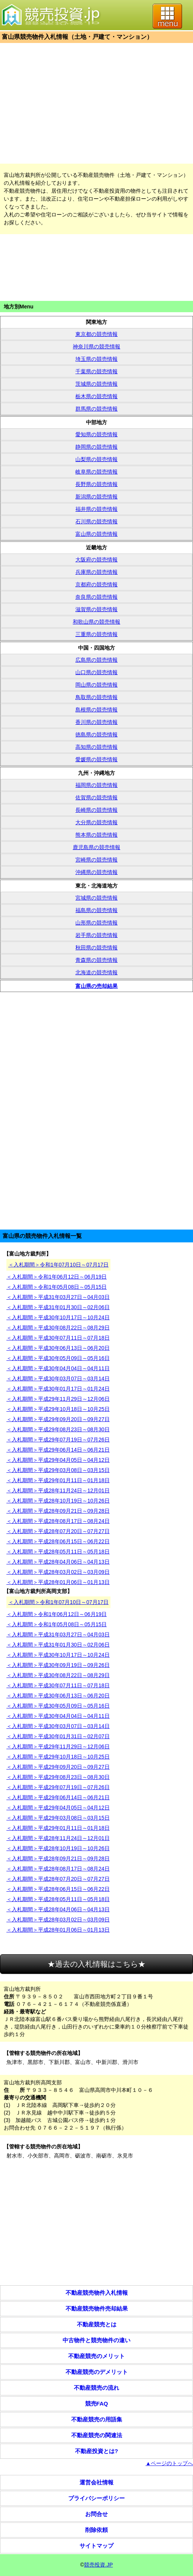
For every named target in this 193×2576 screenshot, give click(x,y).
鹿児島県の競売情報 (96, 847)
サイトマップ (96, 2545)
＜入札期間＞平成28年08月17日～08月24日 (58, 1521)
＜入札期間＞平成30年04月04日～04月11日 (58, 1368)
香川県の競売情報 (96, 722)
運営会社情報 (96, 2482)
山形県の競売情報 (96, 923)
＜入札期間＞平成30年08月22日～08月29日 (58, 1328)
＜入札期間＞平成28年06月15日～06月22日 (58, 1541)
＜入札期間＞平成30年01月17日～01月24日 (58, 1389)
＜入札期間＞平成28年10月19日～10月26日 (58, 1501)
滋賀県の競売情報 (96, 609)
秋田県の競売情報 (96, 948)
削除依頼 (96, 2530)
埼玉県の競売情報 (96, 359)
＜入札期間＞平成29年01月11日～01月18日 (58, 1480)
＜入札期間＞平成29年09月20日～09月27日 (58, 1419)
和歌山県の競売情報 (96, 622)
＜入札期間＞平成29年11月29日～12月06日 (58, 1399)
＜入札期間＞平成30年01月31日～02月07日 (58, 1736)
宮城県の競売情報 (96, 898)
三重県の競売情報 (96, 634)
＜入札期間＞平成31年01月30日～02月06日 (58, 1307)
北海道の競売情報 (96, 972)
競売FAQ (96, 2403)
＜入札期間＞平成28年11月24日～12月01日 (58, 1490)
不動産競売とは (96, 2324)
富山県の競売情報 (96, 534)
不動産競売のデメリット (97, 2372)
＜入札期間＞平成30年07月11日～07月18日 (58, 1338)
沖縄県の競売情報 (96, 872)
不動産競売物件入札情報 (97, 2292)
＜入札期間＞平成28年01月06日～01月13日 (58, 1582)
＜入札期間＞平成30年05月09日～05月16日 (58, 1358)
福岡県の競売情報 (96, 785)
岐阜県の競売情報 (96, 472)
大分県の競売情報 (96, 822)
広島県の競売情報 (96, 660)
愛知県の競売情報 (96, 434)
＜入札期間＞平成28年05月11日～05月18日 (58, 1552)
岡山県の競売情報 (96, 685)
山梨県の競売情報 (96, 459)
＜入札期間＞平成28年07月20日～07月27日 (58, 1531)
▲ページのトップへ (169, 2463)
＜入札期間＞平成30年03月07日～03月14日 (58, 1378)
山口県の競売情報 (96, 672)
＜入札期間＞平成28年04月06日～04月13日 (58, 1562)
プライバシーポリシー (96, 2498)
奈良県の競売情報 (96, 597)
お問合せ (96, 2514)
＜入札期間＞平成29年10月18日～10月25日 (58, 1409)
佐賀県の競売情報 (96, 797)
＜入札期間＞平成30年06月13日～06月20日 (58, 1348)
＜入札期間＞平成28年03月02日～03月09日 (58, 1572)
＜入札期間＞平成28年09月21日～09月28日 (58, 1511)
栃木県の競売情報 (96, 396)
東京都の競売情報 (96, 334)
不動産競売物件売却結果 (97, 2308)
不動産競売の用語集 (96, 2419)
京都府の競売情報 (96, 584)
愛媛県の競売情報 (96, 759)
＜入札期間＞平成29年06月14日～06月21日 (58, 1450)
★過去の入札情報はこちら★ (96, 1964)
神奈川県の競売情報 (96, 346)
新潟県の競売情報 (96, 497)
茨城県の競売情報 (96, 384)
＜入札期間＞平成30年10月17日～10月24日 (58, 1317)
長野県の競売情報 (96, 484)
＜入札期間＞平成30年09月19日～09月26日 (58, 1665)
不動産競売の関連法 (96, 2435)
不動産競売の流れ (96, 2387)
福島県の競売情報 (96, 910)
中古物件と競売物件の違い (96, 2340)
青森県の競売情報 (96, 960)
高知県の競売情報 (96, 747)
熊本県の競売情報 (96, 835)
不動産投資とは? (96, 2451)
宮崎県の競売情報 (96, 860)
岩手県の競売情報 (96, 935)
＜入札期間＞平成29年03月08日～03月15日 (58, 1470)
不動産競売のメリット (96, 2356)
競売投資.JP (98, 2565)
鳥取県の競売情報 (96, 697)
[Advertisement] (96, 103)
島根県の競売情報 (96, 710)
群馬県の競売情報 (96, 409)
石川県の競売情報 (96, 521)
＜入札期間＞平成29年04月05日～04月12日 (58, 1460)
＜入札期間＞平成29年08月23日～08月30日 (58, 1429)
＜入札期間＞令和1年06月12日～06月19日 (56, 1277)
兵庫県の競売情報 (96, 572)
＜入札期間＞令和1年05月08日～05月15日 (56, 1287)
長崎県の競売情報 (96, 810)
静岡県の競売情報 (96, 447)
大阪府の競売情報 (96, 560)
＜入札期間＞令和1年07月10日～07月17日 (58, 1265)
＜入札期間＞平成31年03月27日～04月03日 (58, 1297)
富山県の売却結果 (96, 986)
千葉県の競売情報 (96, 371)
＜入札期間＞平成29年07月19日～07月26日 (58, 1440)
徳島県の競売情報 (96, 734)
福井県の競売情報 (96, 509)
